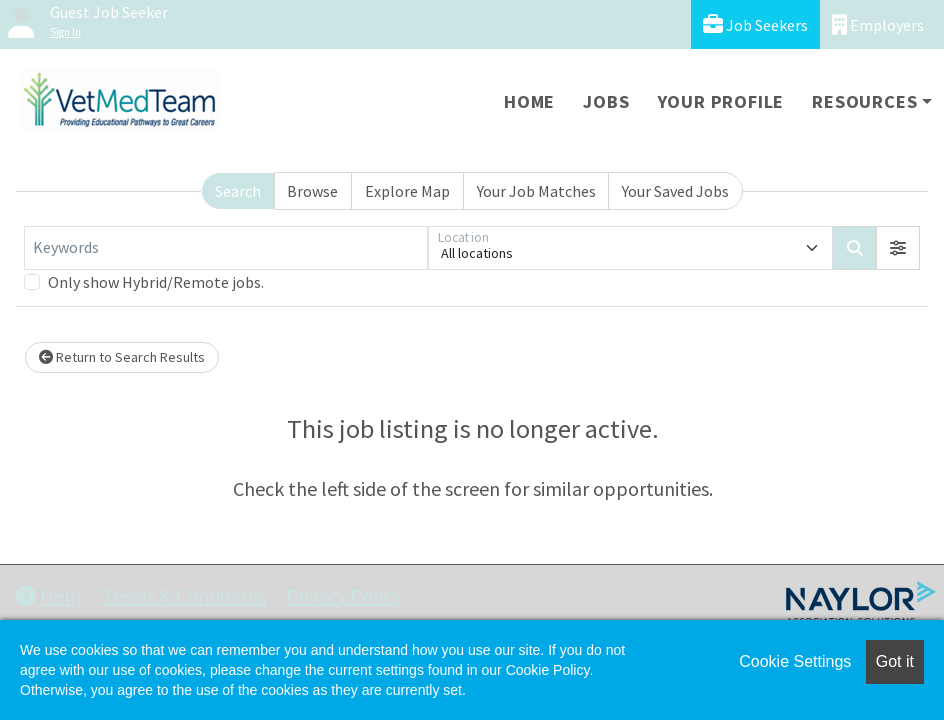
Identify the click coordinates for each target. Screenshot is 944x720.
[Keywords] (226, 248)
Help (49, 595)
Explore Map (407, 191)
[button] (898, 248)
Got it (895, 661)
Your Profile (721, 101)
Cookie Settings (795, 661)
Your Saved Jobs (675, 191)
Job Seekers (755, 24)
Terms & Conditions (184, 595)
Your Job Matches (536, 191)
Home (529, 101)
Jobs (606, 101)
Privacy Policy (343, 595)
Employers (878, 24)
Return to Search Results (122, 357)
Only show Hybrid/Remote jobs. (156, 282)
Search (238, 191)
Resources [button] (864, 101)
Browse (312, 191)
